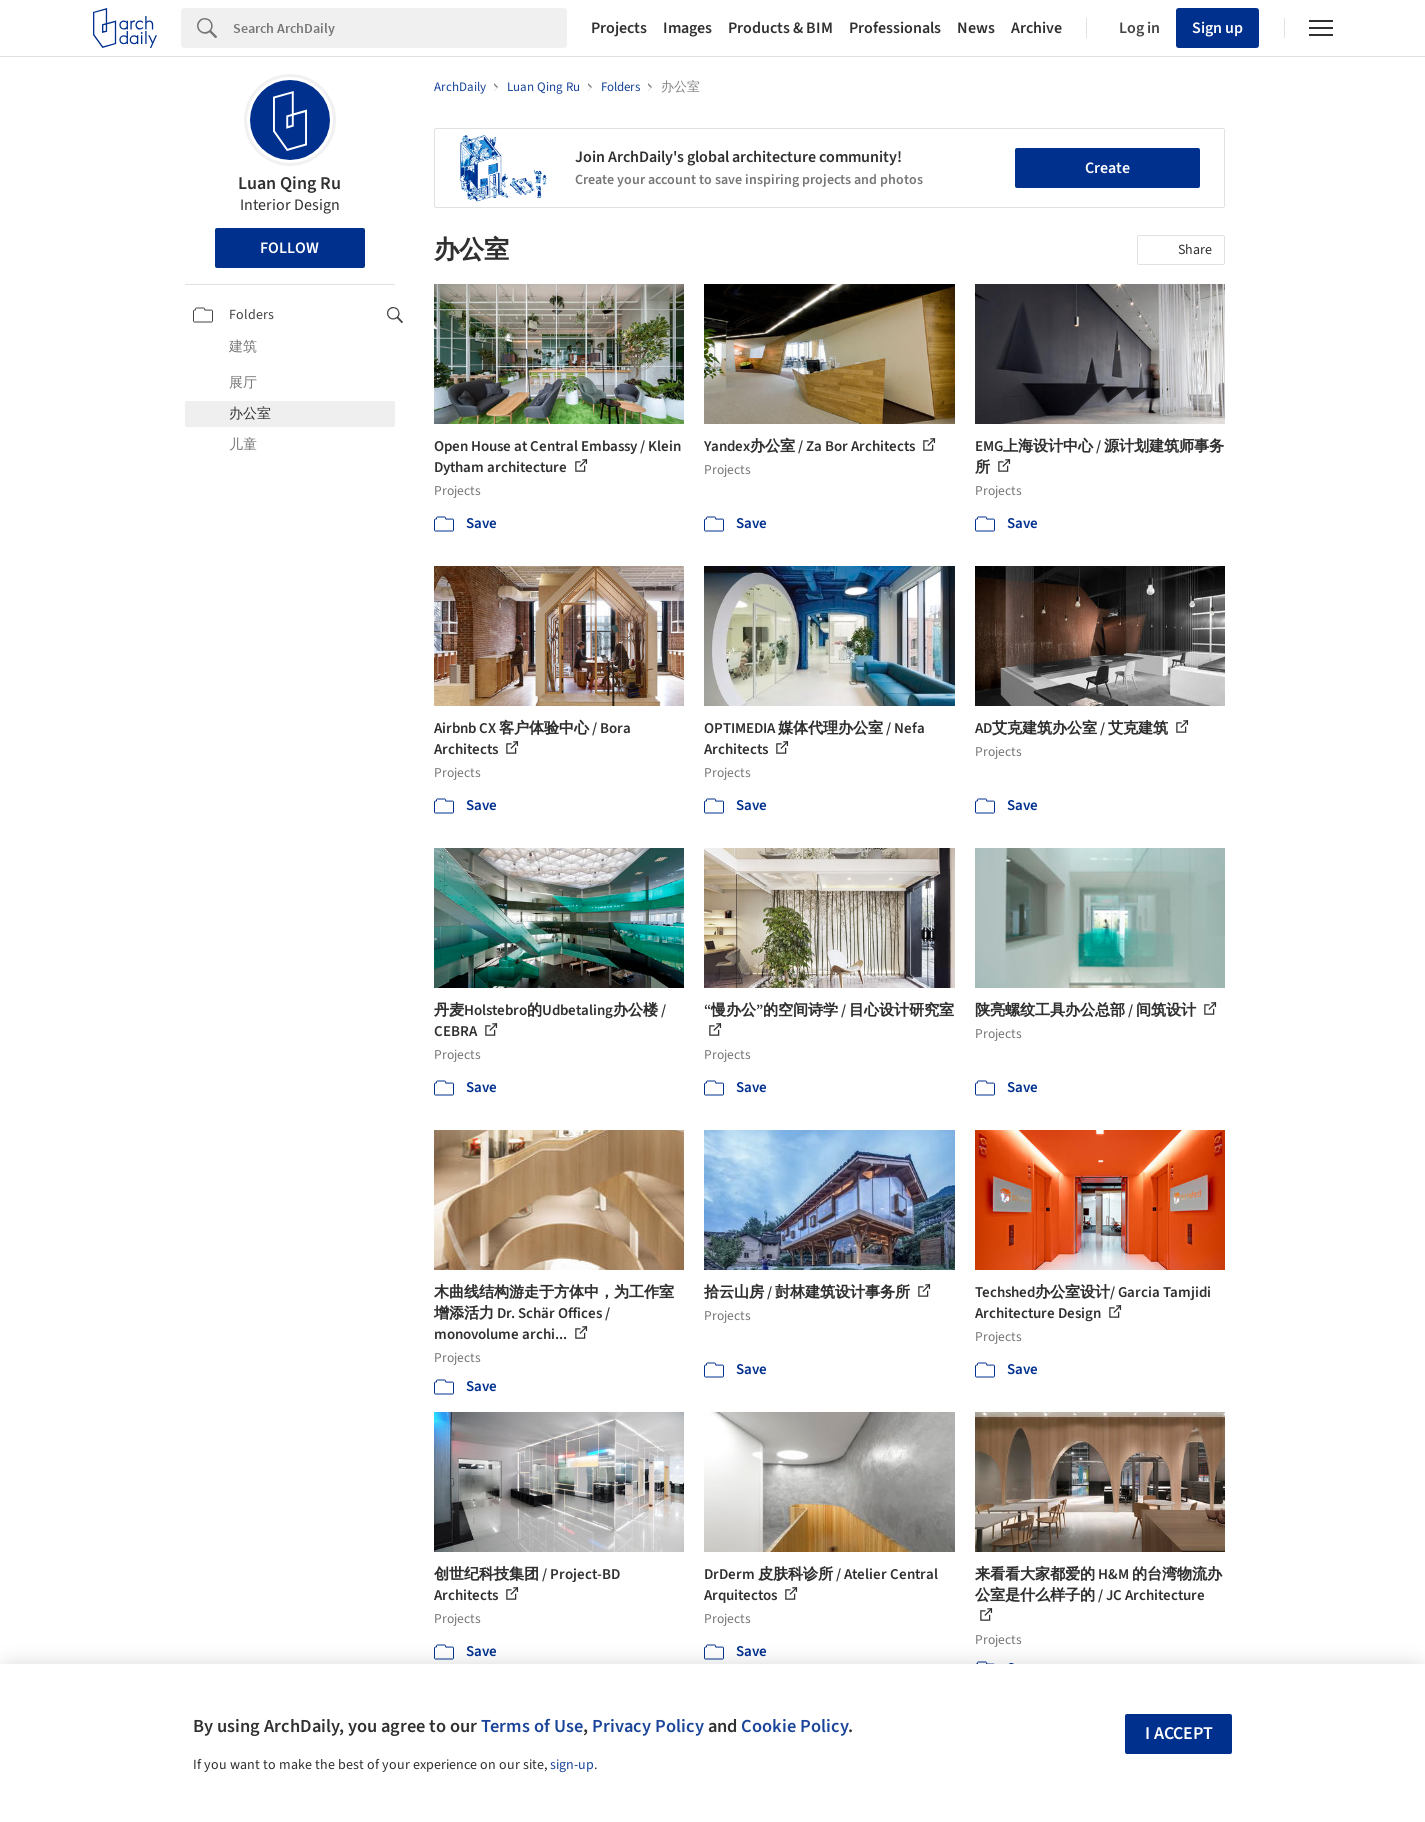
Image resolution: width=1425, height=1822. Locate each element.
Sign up (1217, 28)
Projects (619, 28)
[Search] (400, 28)
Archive (1036, 28)
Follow (289, 248)
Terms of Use (532, 1726)
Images (687, 28)
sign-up (572, 1765)
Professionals (895, 28)
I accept (1179, 1733)
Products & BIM (780, 28)
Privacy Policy (648, 1726)
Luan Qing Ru (289, 183)
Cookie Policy (794, 1726)
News (976, 28)
